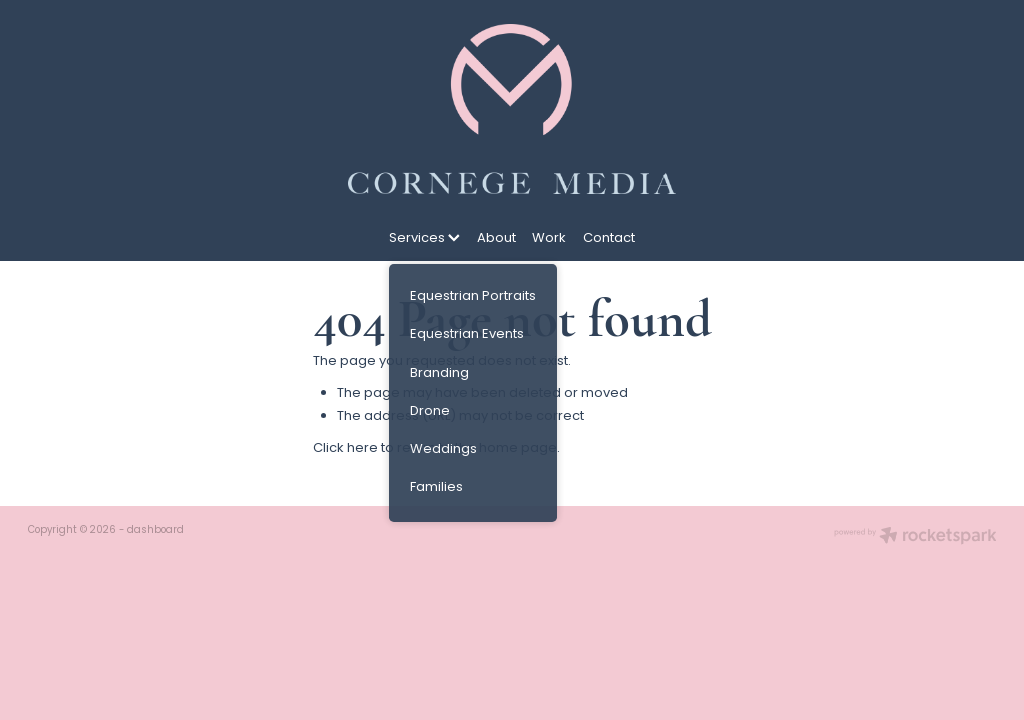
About (496, 238)
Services (424, 238)
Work (549, 238)
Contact (609, 238)
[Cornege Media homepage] (512, 109)
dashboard (155, 531)
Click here (345, 448)
